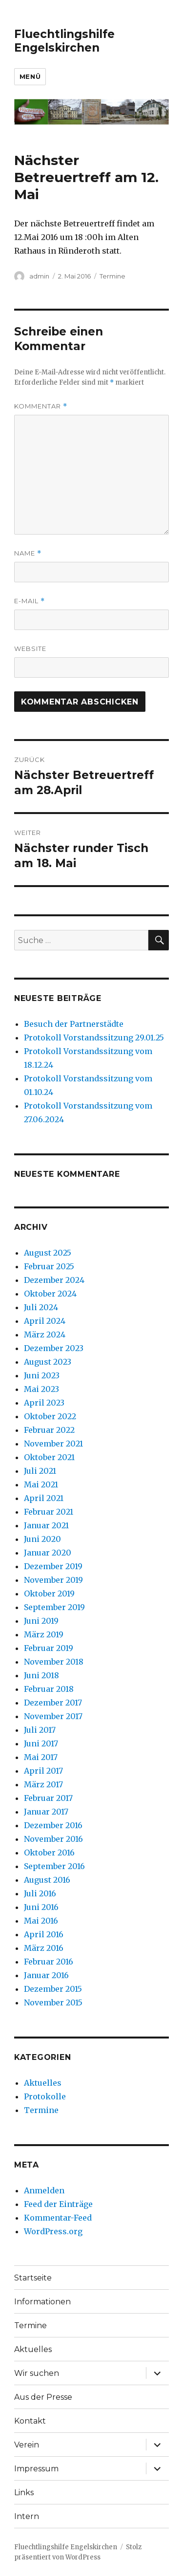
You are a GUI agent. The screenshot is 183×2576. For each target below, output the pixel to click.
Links (24, 2492)
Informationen (42, 2301)
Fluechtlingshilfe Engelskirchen (64, 41)
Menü (30, 76)
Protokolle (45, 2096)
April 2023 (44, 1403)
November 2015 (53, 2002)
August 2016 (47, 1880)
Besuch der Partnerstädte (73, 1024)
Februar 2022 (49, 1430)
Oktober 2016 (49, 1852)
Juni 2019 (41, 1621)
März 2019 (43, 1634)
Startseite (33, 2277)
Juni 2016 (41, 1907)
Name (27, 553)
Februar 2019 (48, 1648)
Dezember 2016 (53, 1825)
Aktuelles (42, 2083)
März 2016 (43, 1948)
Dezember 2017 (53, 1702)
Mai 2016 (41, 1921)
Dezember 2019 (53, 1566)
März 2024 (44, 1334)
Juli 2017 (40, 1730)
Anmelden (44, 2190)
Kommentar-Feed (58, 2218)
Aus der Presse (43, 2397)
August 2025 (47, 1253)
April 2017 (43, 1771)
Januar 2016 (46, 1975)
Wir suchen (36, 2373)
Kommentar (40, 406)
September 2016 (54, 1866)
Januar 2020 (47, 1552)
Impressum (36, 2468)
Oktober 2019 (49, 1593)
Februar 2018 (49, 1689)
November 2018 (53, 1662)
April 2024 (44, 1321)
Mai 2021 (41, 1484)
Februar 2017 (48, 1798)
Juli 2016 (40, 1893)
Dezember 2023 (53, 1348)
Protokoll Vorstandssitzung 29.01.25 (94, 1037)
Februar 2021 (48, 1512)
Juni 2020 (42, 1539)
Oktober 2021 (49, 1457)
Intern (26, 2516)
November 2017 (53, 1716)
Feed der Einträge (58, 2204)
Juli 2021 (40, 1471)
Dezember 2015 (53, 1989)
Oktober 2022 (50, 1416)
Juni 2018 (41, 1675)
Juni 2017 (41, 1743)
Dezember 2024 (54, 1280)
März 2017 (43, 1784)
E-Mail (29, 601)
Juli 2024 (41, 1307)
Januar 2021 (46, 1525)
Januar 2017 (46, 1811)
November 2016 (53, 1839)
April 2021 (43, 1498)
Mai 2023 (41, 1389)
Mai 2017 (41, 1757)
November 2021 (53, 1443)
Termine (112, 276)
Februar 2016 (48, 1961)
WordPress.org (53, 2231)
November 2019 (53, 1580)
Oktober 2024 (50, 1293)
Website (30, 648)
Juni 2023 (42, 1375)
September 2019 (54, 1607)
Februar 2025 (49, 1266)
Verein (26, 2444)
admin (39, 276)
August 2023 (47, 1362)
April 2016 (43, 1934)
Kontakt (30, 2421)
